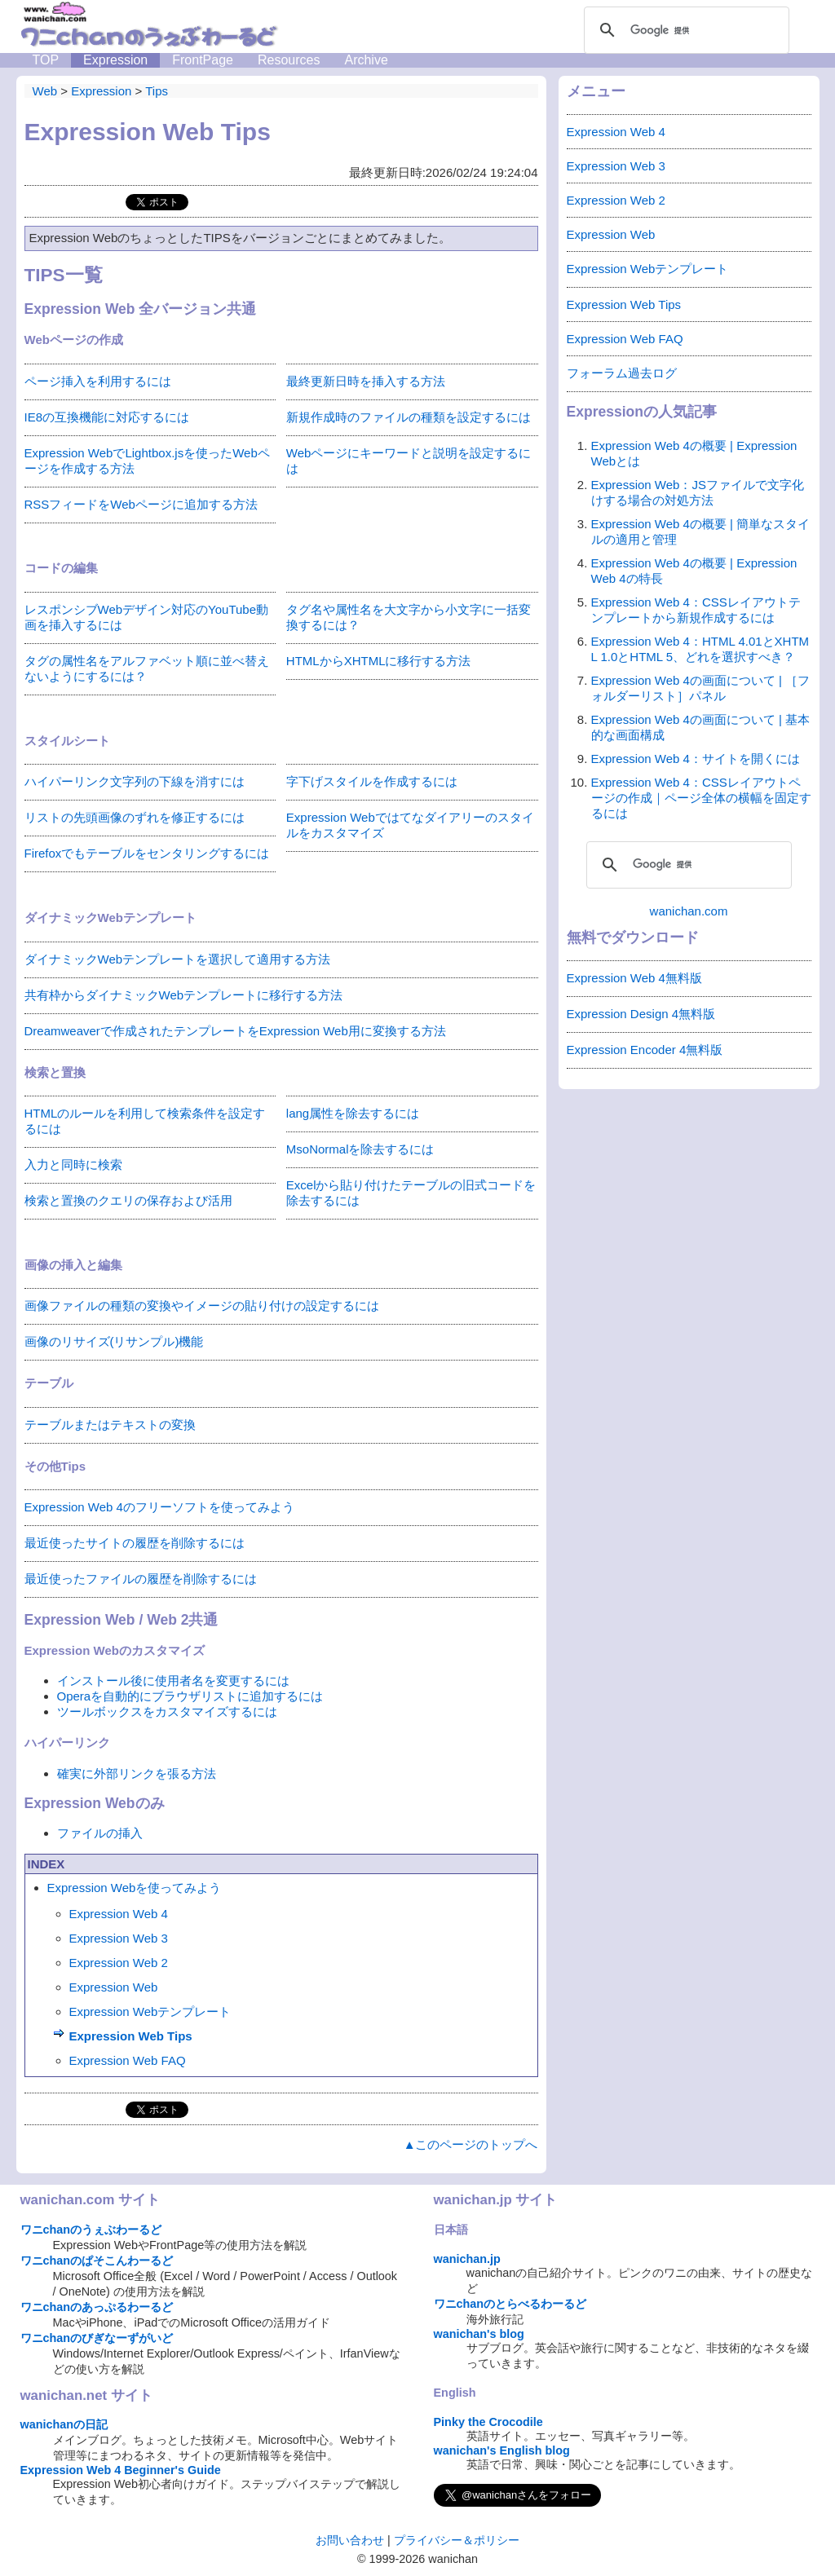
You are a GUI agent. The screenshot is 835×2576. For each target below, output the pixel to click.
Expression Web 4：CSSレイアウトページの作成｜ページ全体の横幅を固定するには (701, 797)
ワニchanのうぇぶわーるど (91, 2229)
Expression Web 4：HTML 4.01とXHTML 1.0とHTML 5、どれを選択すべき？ (700, 649)
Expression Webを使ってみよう (134, 1888)
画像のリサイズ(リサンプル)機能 (114, 1341)
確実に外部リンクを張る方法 (136, 1773)
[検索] (684, 30)
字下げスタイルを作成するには (371, 781)
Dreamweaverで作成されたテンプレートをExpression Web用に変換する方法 (235, 1031)
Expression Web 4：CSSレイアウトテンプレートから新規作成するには (696, 609)
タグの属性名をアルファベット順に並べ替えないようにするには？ (146, 668)
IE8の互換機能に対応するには (107, 417)
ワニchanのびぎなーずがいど (97, 2337)
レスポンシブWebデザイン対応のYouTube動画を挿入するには (146, 617)
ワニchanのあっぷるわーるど (97, 2307)
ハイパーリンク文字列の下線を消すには (134, 781)
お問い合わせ (350, 2540)
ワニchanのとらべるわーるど (510, 2303)
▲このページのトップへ (471, 2144)
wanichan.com (689, 911)
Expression (115, 60)
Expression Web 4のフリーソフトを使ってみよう (159, 1507)
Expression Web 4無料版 (634, 978)
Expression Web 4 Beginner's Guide (120, 2470)
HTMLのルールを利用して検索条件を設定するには (145, 1121)
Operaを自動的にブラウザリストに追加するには (190, 1696)
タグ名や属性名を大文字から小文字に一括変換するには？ (408, 617)
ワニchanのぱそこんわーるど (97, 2260)
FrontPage (202, 60)
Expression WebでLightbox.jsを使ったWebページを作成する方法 (147, 460)
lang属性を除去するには (352, 1113)
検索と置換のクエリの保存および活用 (128, 1200)
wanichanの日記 (64, 2424)
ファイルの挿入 (100, 1833)
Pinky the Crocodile (488, 2421)
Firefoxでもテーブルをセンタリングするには (147, 853)
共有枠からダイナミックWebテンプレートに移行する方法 (183, 995)
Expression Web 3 (118, 1938)
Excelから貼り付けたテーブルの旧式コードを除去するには (411, 1192)
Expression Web (113, 1987)
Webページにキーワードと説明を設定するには (409, 460)
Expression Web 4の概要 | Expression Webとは (694, 453)
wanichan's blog (479, 2333)
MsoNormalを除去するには (360, 1149)
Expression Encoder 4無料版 (645, 1049)
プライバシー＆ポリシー (456, 2540)
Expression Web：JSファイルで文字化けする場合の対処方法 (697, 492)
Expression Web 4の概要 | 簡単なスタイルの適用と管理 (701, 531)
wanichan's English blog (502, 2450)
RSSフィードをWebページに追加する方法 (141, 504)
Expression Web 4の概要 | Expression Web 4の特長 (694, 570)
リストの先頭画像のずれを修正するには (134, 817)
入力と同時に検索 (73, 1164)
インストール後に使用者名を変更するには (173, 1680)
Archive (365, 60)
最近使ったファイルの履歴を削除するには (140, 1579)
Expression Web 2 (118, 1962)
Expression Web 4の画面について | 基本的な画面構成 (701, 727)
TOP (46, 60)
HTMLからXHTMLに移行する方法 (378, 661)
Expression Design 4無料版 (641, 1014)
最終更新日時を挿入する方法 (365, 381)
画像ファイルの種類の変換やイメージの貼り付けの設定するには (201, 1305)
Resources (289, 60)
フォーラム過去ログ (622, 373)
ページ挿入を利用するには (97, 381)
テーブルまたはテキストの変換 (110, 1424)
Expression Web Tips (130, 2036)
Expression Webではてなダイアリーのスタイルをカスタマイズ (410, 825)
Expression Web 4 (118, 1914)
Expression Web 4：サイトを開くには (695, 758)
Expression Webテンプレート (150, 2011)
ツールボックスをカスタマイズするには (167, 1711)
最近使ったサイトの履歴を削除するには (134, 1543)
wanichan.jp (467, 2258)
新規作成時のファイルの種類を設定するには (408, 417)
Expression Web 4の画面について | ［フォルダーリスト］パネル (701, 688)
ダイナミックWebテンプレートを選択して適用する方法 (177, 959)
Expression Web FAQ (127, 2060)
